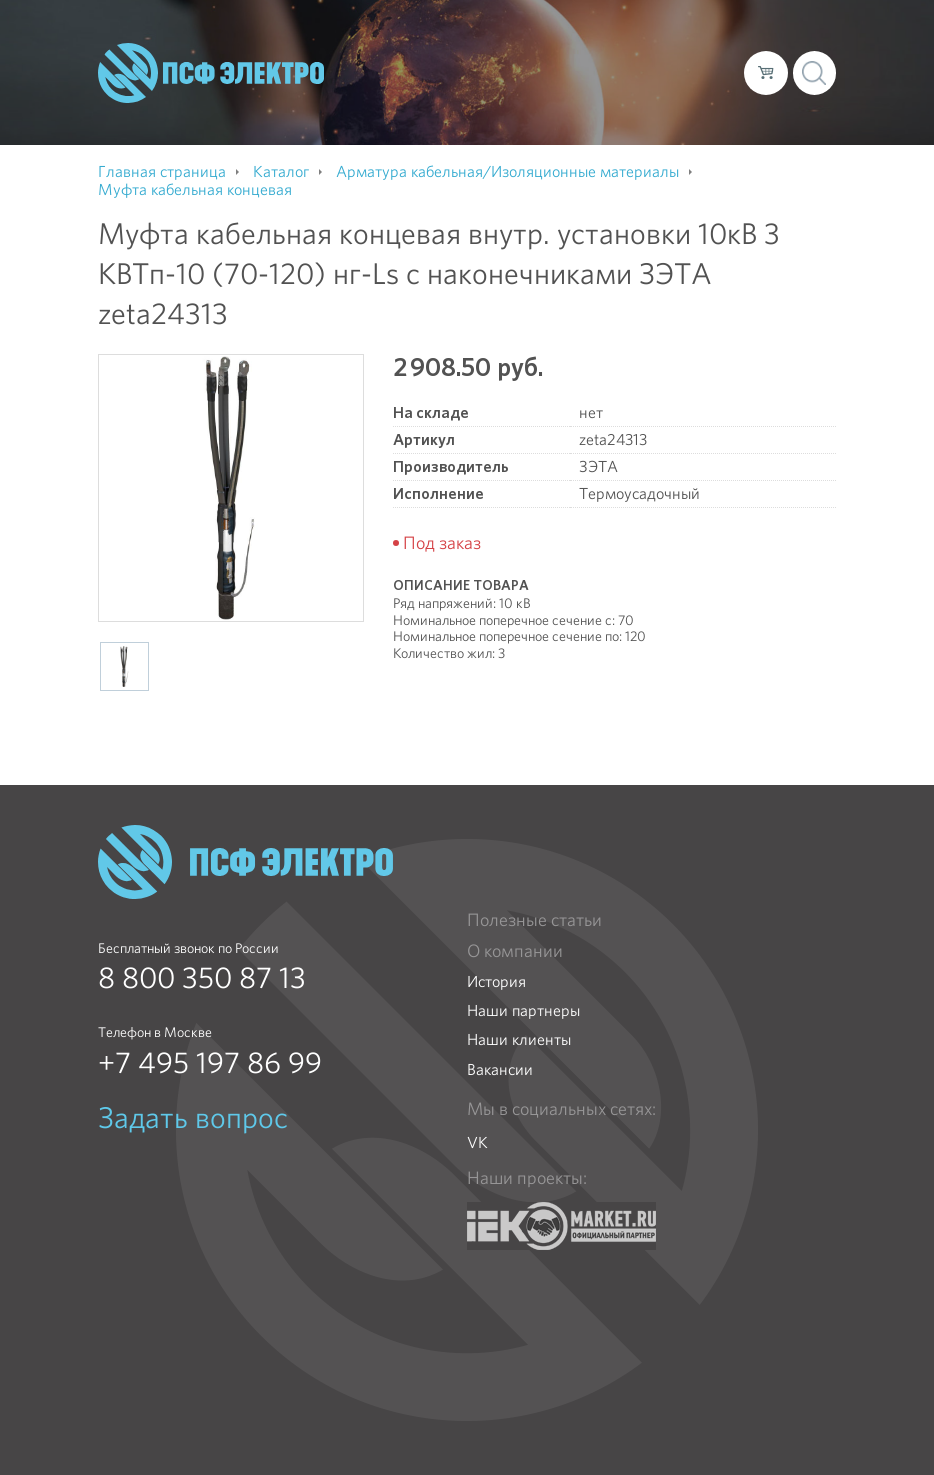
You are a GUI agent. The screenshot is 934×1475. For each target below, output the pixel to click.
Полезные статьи (534, 920)
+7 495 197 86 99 (210, 1063)
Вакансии (500, 1069)
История (496, 981)
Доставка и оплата (580, 56)
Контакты (364, 88)
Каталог (464, 56)
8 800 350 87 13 (202, 978)
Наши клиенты (519, 1039)
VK (477, 1142)
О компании (375, 56)
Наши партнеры (523, 1010)
